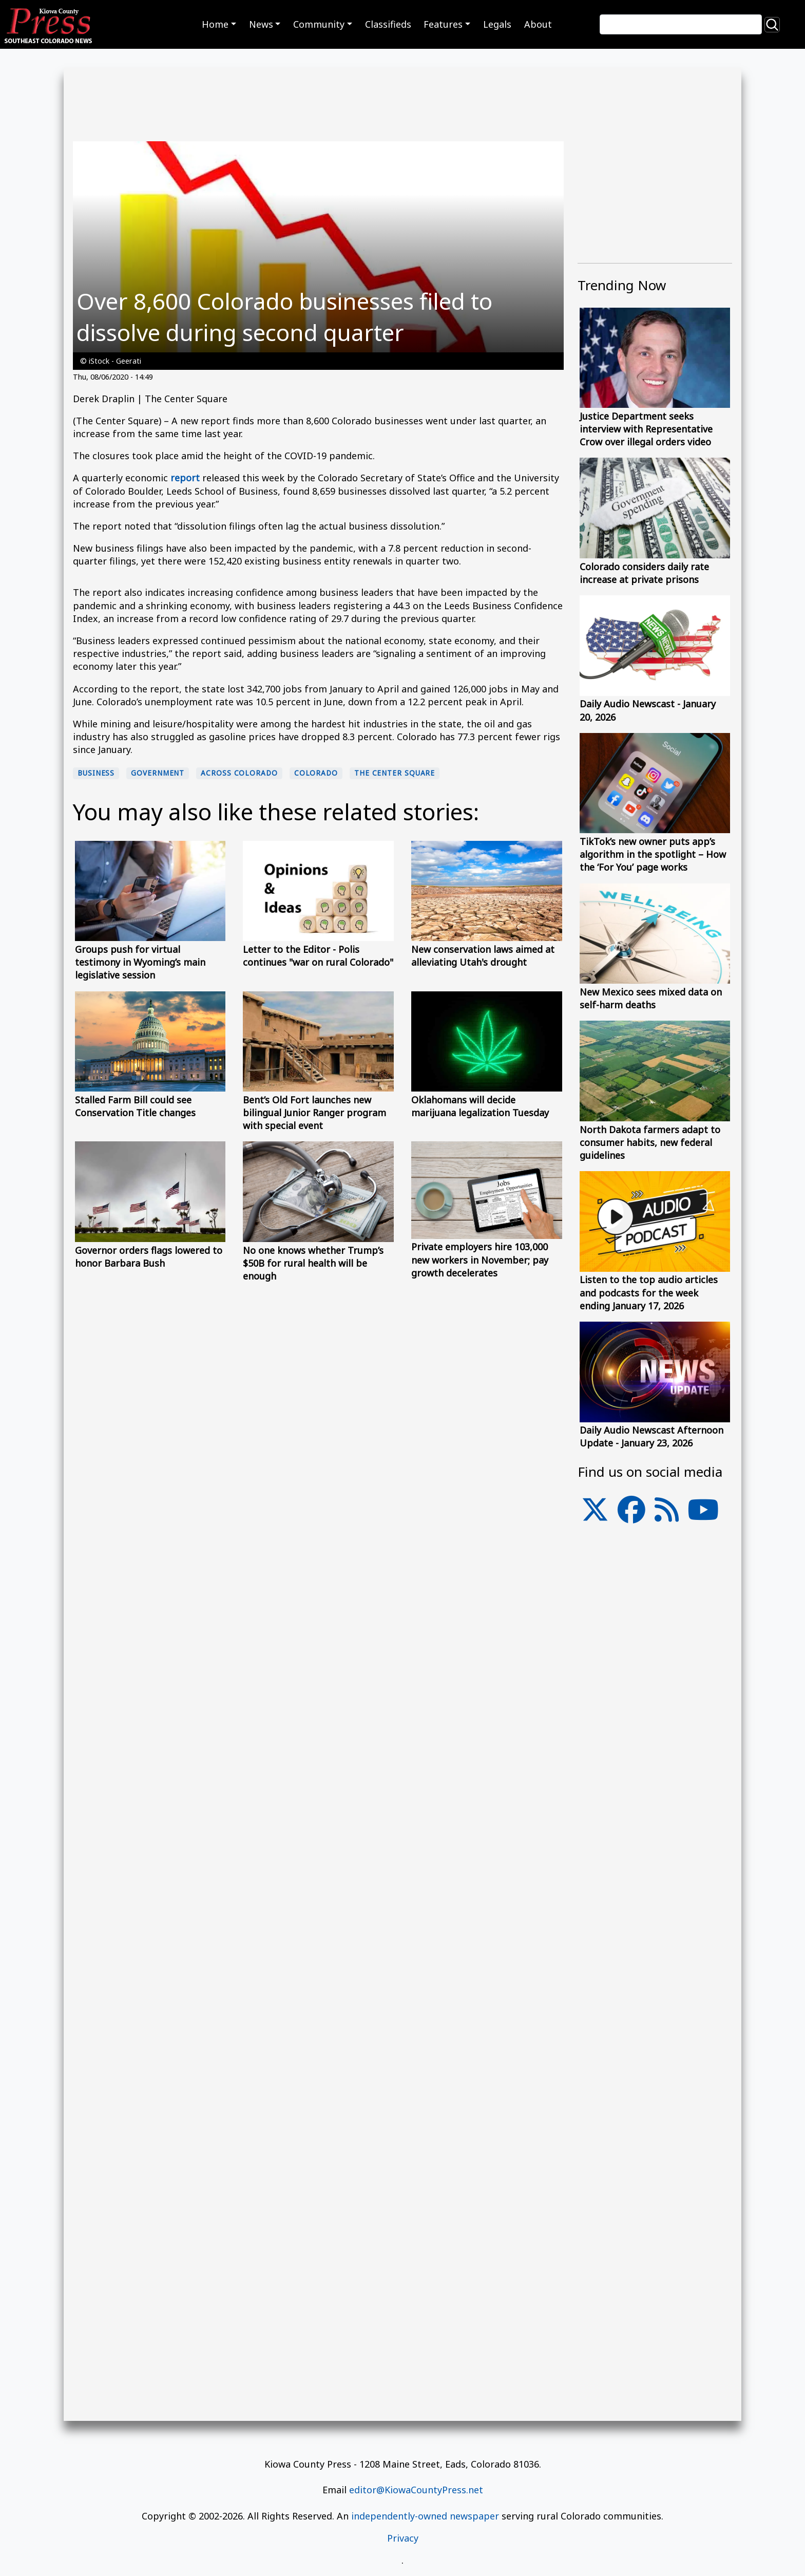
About (538, 24)
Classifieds (388, 24)
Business (96, 773)
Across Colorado (239, 773)
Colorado (316, 773)
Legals (497, 24)
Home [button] (215, 24)
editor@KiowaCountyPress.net (416, 2490)
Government (157, 773)
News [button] (261, 24)
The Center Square (394, 773)
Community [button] (318, 24)
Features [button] (443, 24)
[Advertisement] (655, 1800)
